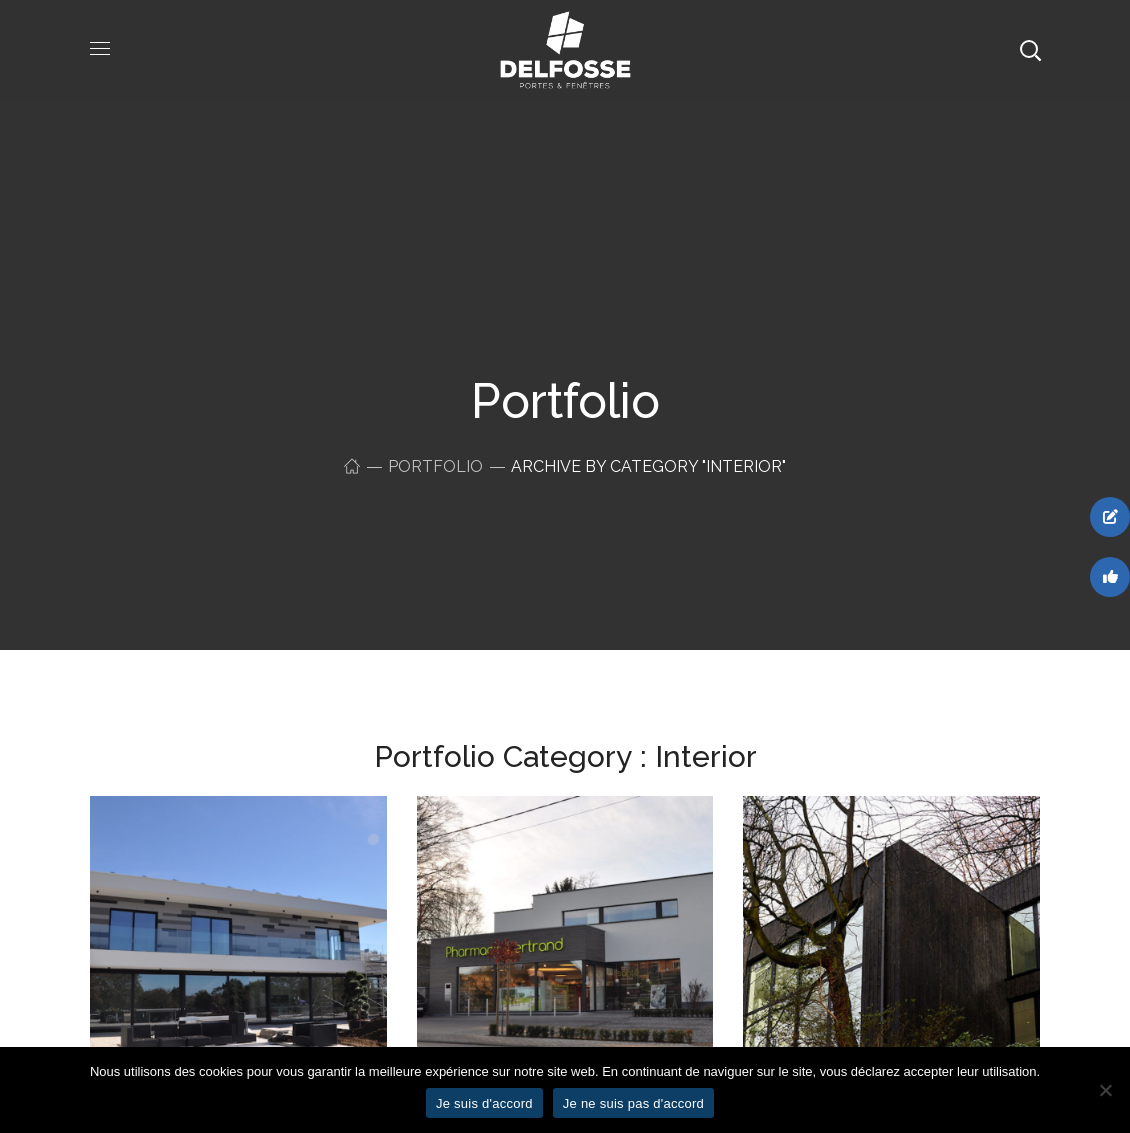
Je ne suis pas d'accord (633, 1103)
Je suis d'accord (484, 1103)
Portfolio (435, 466)
